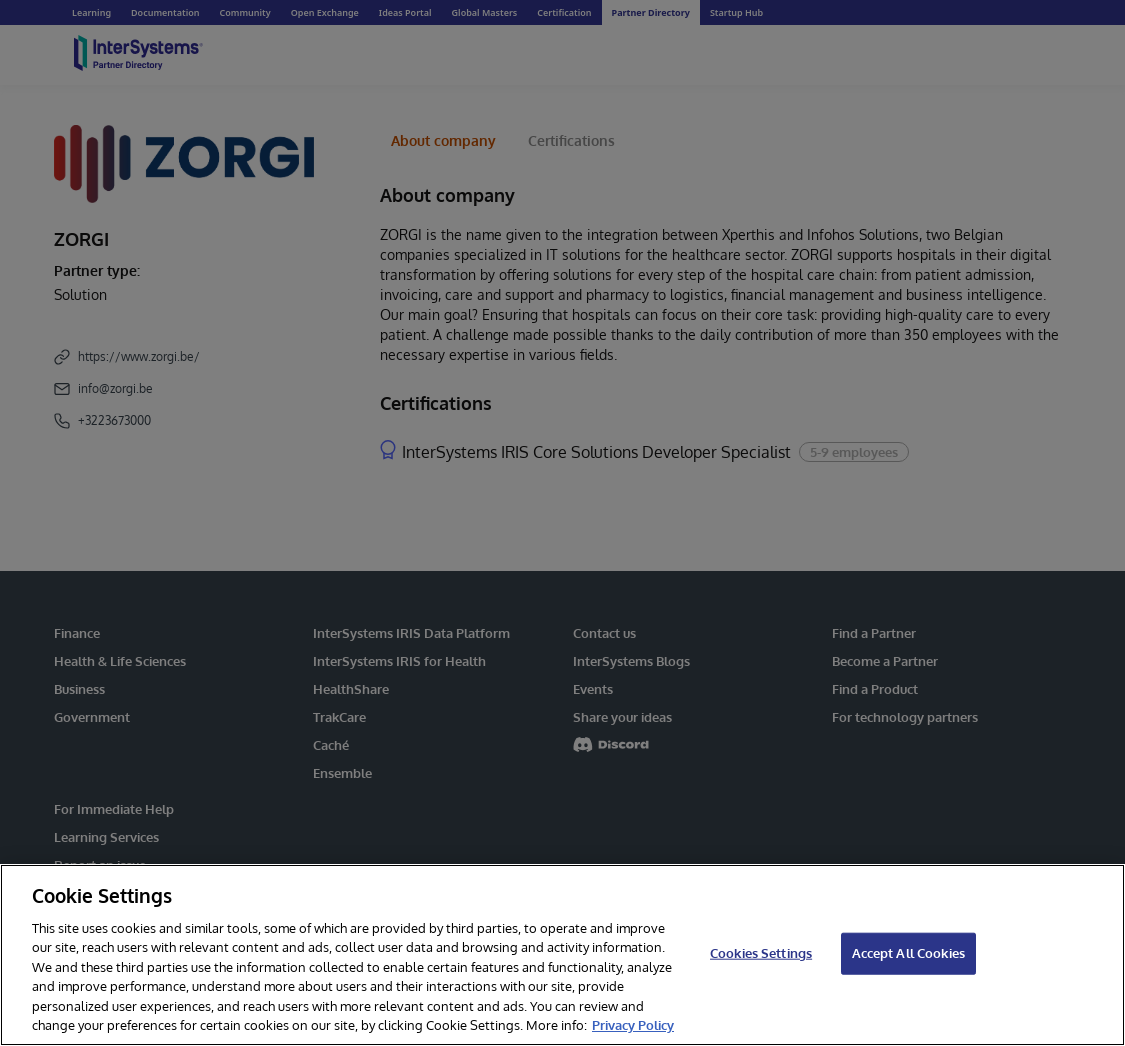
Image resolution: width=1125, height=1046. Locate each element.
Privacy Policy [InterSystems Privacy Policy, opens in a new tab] (633, 1025)
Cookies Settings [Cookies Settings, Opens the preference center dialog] (761, 953)
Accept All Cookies (908, 953)
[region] (562, 955)
